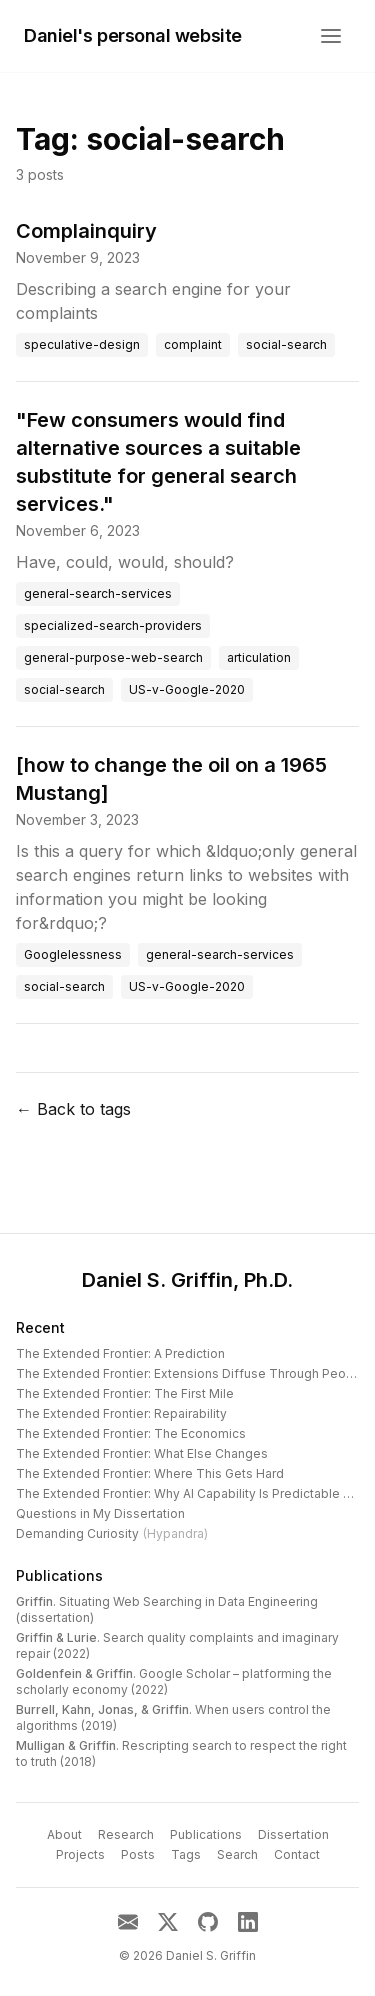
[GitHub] (208, 1922)
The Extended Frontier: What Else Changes (142, 1453)
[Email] (128, 1922)
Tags (186, 1854)
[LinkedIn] (248, 1922)
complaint (193, 344)
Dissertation (293, 1834)
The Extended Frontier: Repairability (121, 1413)
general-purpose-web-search (113, 657)
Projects (80, 1854)
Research (126, 1834)
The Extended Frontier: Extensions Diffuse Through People (190, 1373)
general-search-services (98, 593)
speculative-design (82, 344)
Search (237, 1854)
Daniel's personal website (133, 35)
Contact (297, 1854)
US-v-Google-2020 (187, 689)
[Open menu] (331, 36)
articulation (259, 657)
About (64, 1834)
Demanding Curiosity (112, 1533)
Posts (138, 1854)
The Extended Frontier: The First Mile (125, 1393)
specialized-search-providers (113, 625)
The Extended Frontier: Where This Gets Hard (150, 1473)
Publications (59, 1575)
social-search (286, 344)
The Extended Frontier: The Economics (131, 1433)
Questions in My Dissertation (100, 1513)
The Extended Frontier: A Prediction (120, 1353)
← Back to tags (73, 1109)
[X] (168, 1922)
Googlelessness (73, 954)
